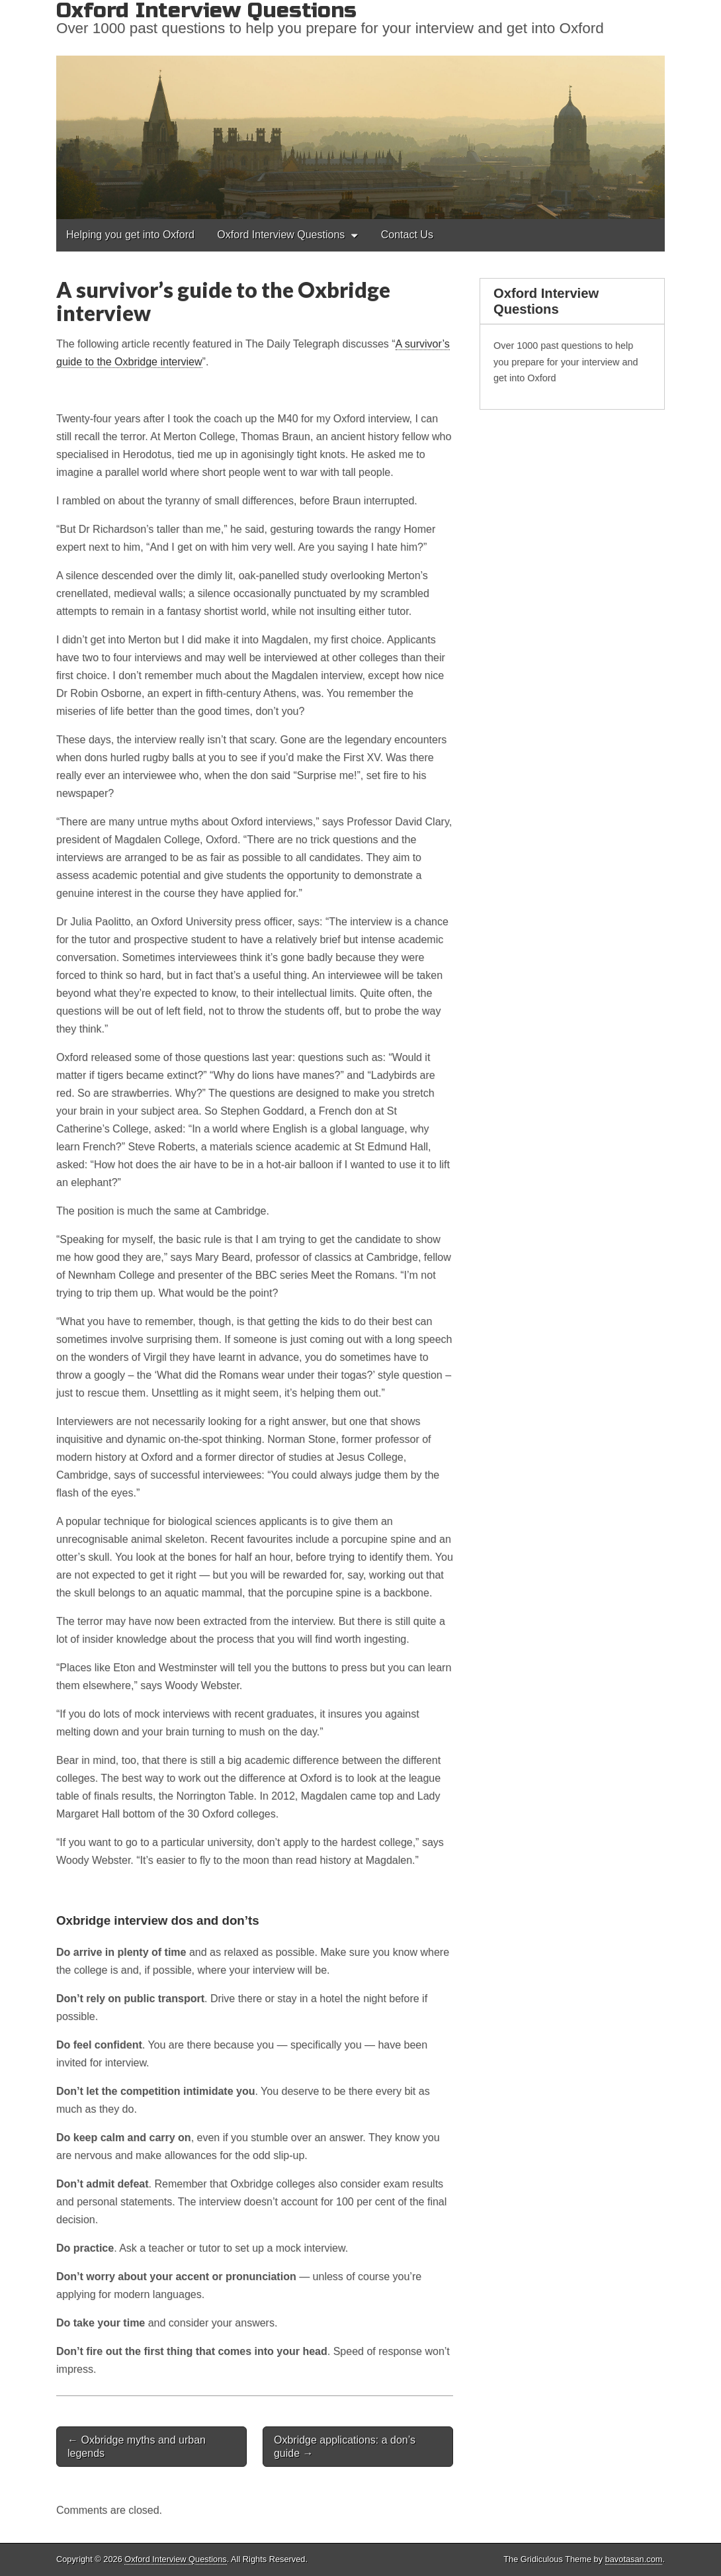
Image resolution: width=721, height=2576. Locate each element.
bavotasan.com (634, 2559)
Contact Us (407, 234)
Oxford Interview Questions (281, 234)
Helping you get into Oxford (130, 234)
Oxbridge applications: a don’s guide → (344, 2446)
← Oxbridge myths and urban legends (136, 2446)
